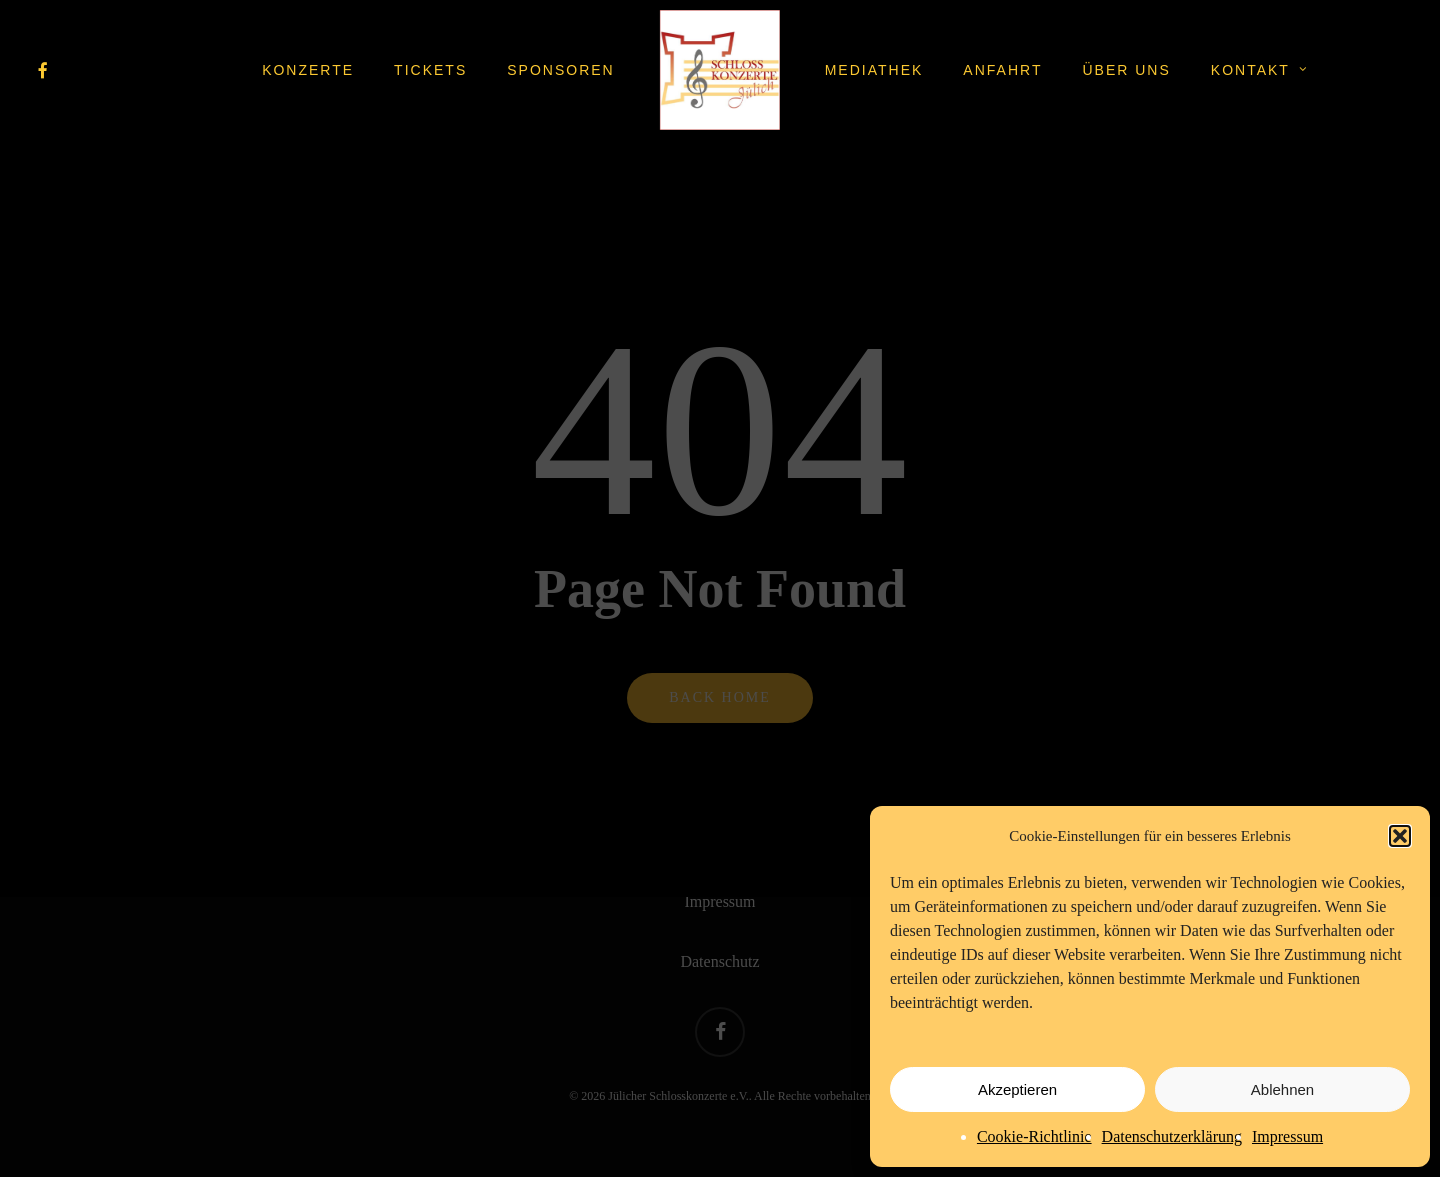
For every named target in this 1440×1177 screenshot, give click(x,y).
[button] (1400, 836)
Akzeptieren (1017, 1089)
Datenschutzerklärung (1172, 1136)
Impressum (1287, 1136)
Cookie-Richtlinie (1034, 1136)
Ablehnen (1282, 1089)
